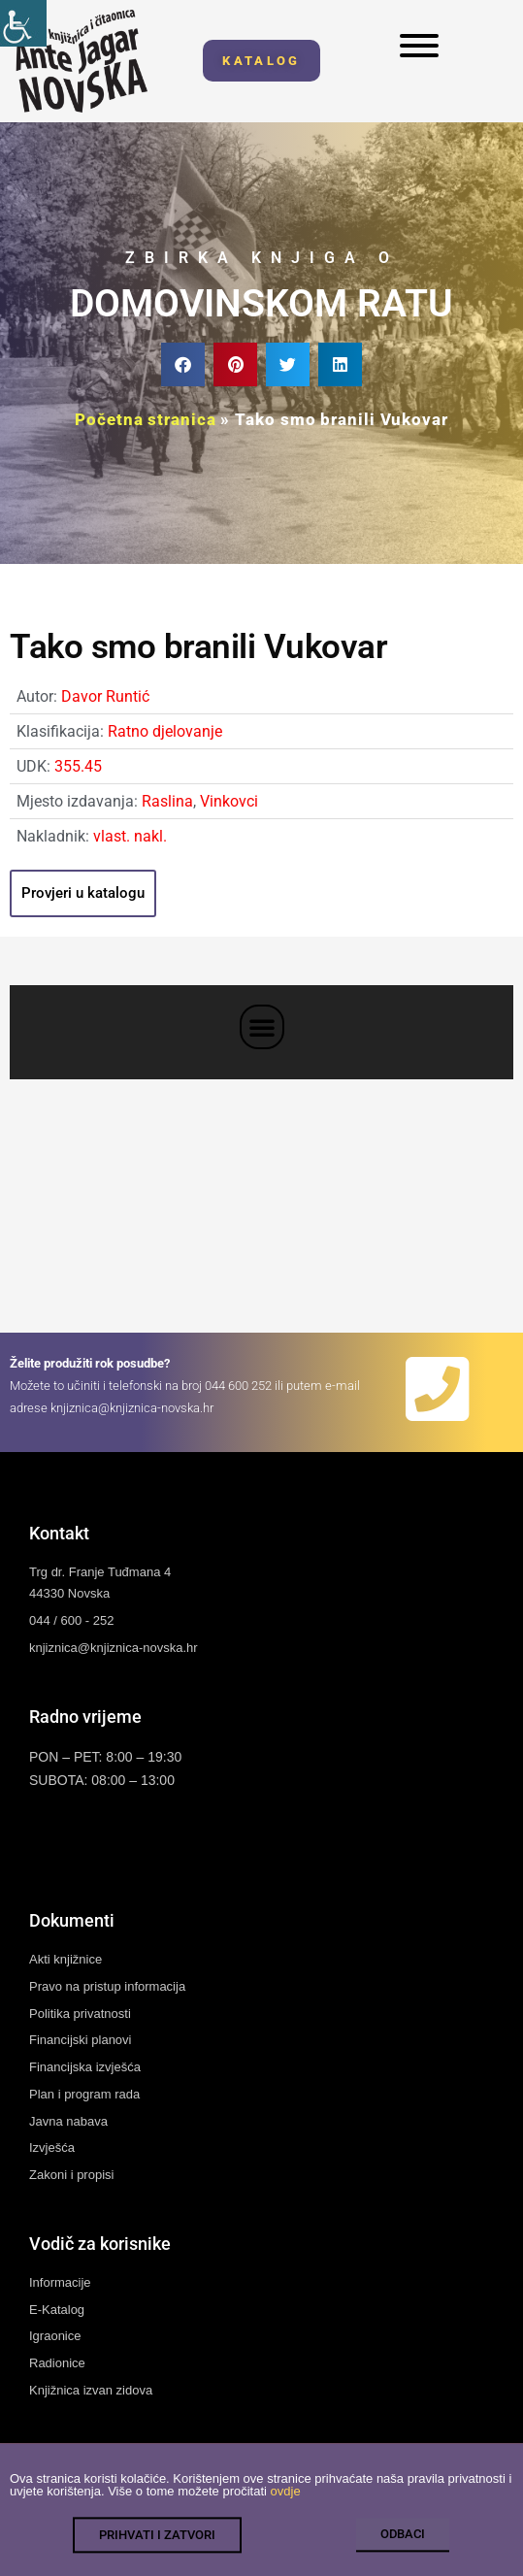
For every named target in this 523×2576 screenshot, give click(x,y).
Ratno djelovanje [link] (165, 731)
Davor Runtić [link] (105, 696)
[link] (23, 23)
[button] (183, 364)
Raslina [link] (167, 801)
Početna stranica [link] (145, 419)
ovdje (286, 2505)
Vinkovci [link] (229, 801)
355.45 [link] (78, 766)
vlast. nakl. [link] (130, 836)
